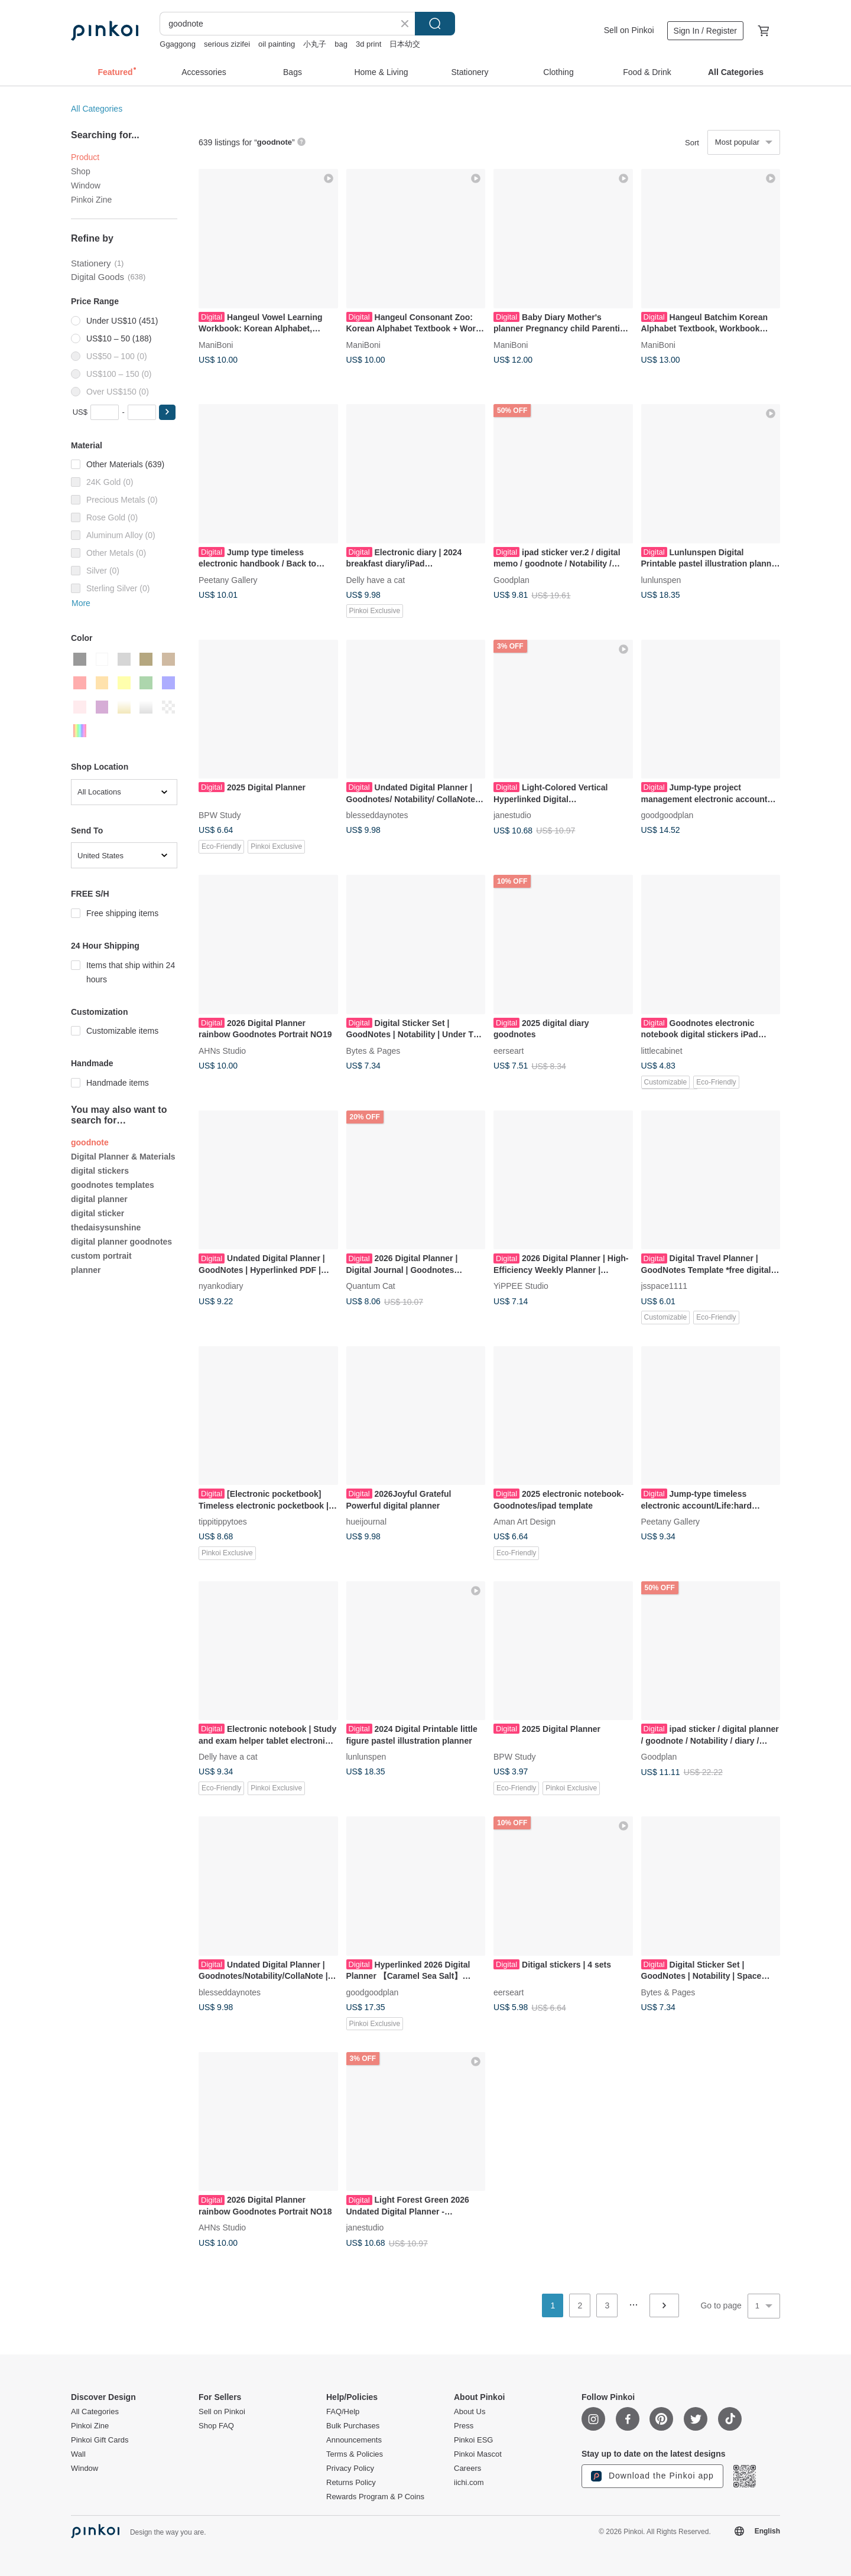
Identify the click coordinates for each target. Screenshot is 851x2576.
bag (340, 44)
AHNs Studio (222, 1050)
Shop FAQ (216, 2426)
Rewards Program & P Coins (375, 2497)
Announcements (354, 2440)
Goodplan (511, 579)
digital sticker (97, 1213)
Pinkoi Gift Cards (100, 2440)
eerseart (508, 1050)
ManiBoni (216, 344)
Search (435, 24)
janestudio (512, 815)
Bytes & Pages (373, 1050)
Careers (467, 2468)
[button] (167, 412)
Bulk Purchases (352, 2426)
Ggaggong (178, 44)
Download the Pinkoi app (652, 2476)
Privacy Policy (350, 2468)
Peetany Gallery (228, 579)
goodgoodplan (667, 815)
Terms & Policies (354, 2454)
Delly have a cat (375, 579)
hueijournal (366, 1521)
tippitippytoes (223, 1521)
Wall (78, 2454)
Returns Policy (351, 2483)
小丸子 (314, 44)
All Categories (96, 108)
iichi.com (469, 2483)
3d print (368, 44)
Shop (80, 171)
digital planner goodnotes (121, 1241)
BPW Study (220, 815)
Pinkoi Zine (91, 199)
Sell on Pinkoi (629, 30)
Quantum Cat (370, 1286)
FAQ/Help (342, 2412)
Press (463, 2426)
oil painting (276, 44)
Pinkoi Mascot (478, 2454)
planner (86, 1270)
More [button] (81, 603)
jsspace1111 (664, 1286)
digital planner (99, 1199)
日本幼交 (404, 44)
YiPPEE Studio (520, 1286)
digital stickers (100, 1170)
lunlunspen (661, 579)
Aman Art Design (524, 1521)
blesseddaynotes (377, 815)
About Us (469, 2412)
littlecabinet (662, 1050)
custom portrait (101, 1256)
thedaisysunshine (106, 1227)
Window (85, 185)
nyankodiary (221, 1286)
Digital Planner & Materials (123, 1156)
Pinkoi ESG (473, 2440)
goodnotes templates (112, 1185)
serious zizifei (227, 44)
